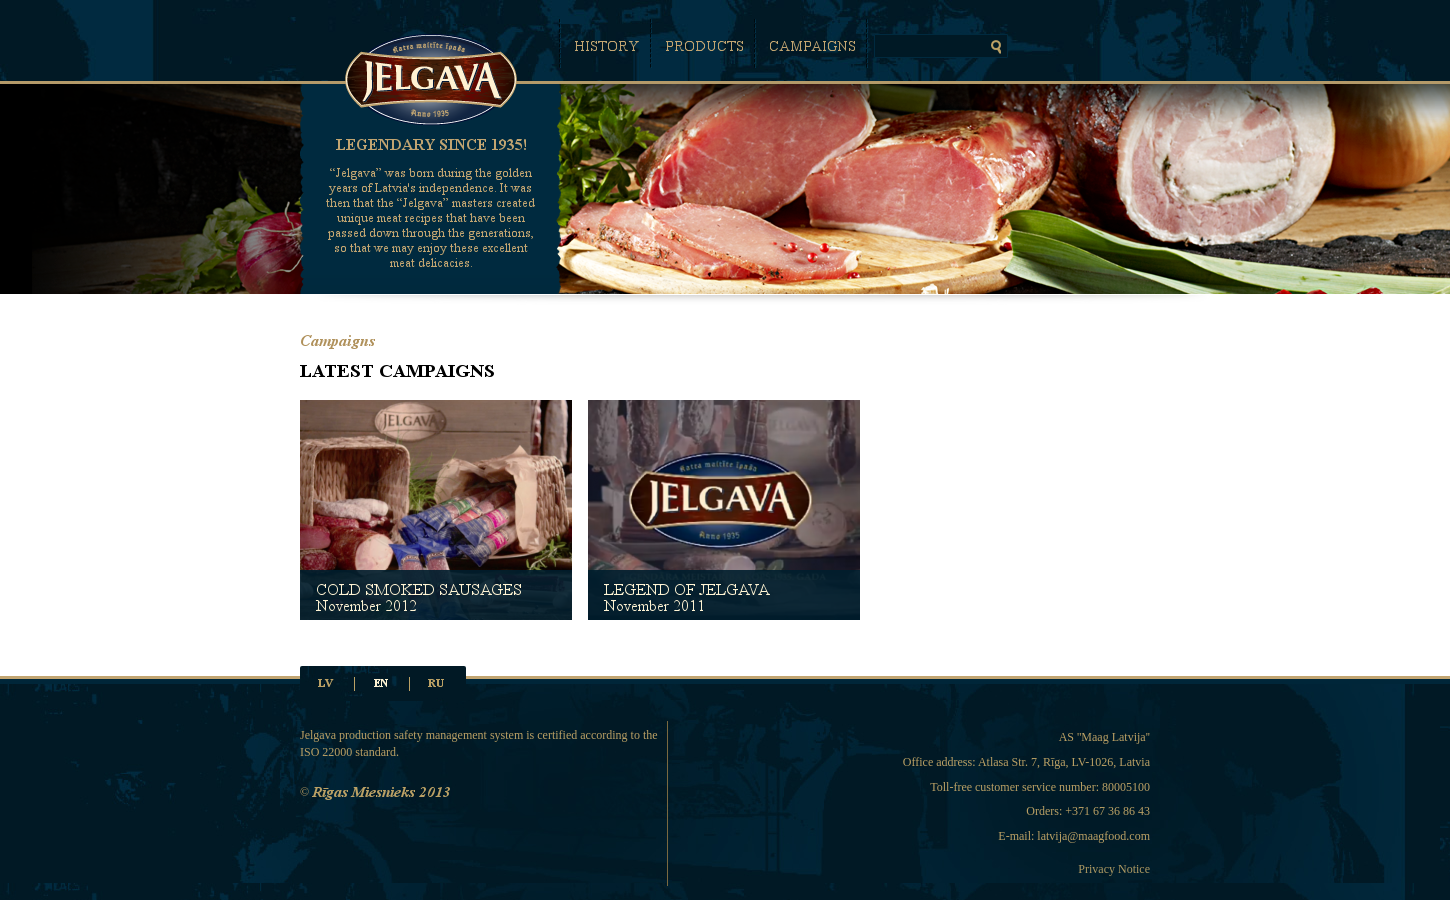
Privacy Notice (1114, 869)
